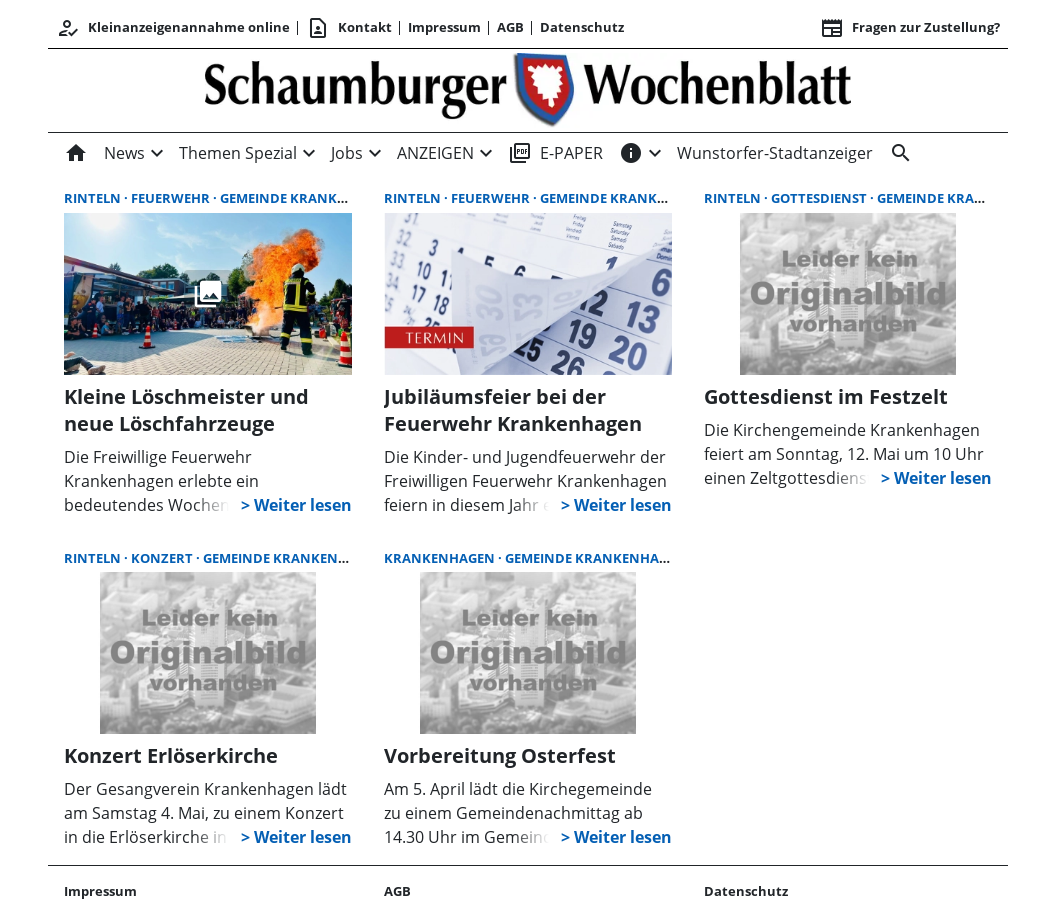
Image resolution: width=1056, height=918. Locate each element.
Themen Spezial (238, 153)
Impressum (444, 27)
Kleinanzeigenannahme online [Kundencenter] (173, 28)
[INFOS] (631, 153)
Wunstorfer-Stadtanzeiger (775, 153)
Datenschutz (582, 27)
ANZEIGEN (435, 153)
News (124, 153)
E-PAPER (555, 153)
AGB (510, 27)
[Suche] (897, 153)
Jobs (347, 153)
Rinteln (94, 198)
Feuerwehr (172, 198)
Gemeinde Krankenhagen (310, 198)
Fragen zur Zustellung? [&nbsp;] (910, 28)
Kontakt (349, 28)
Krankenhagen (441, 558)
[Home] (80, 153)
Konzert (163, 558)
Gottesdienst (820, 198)
